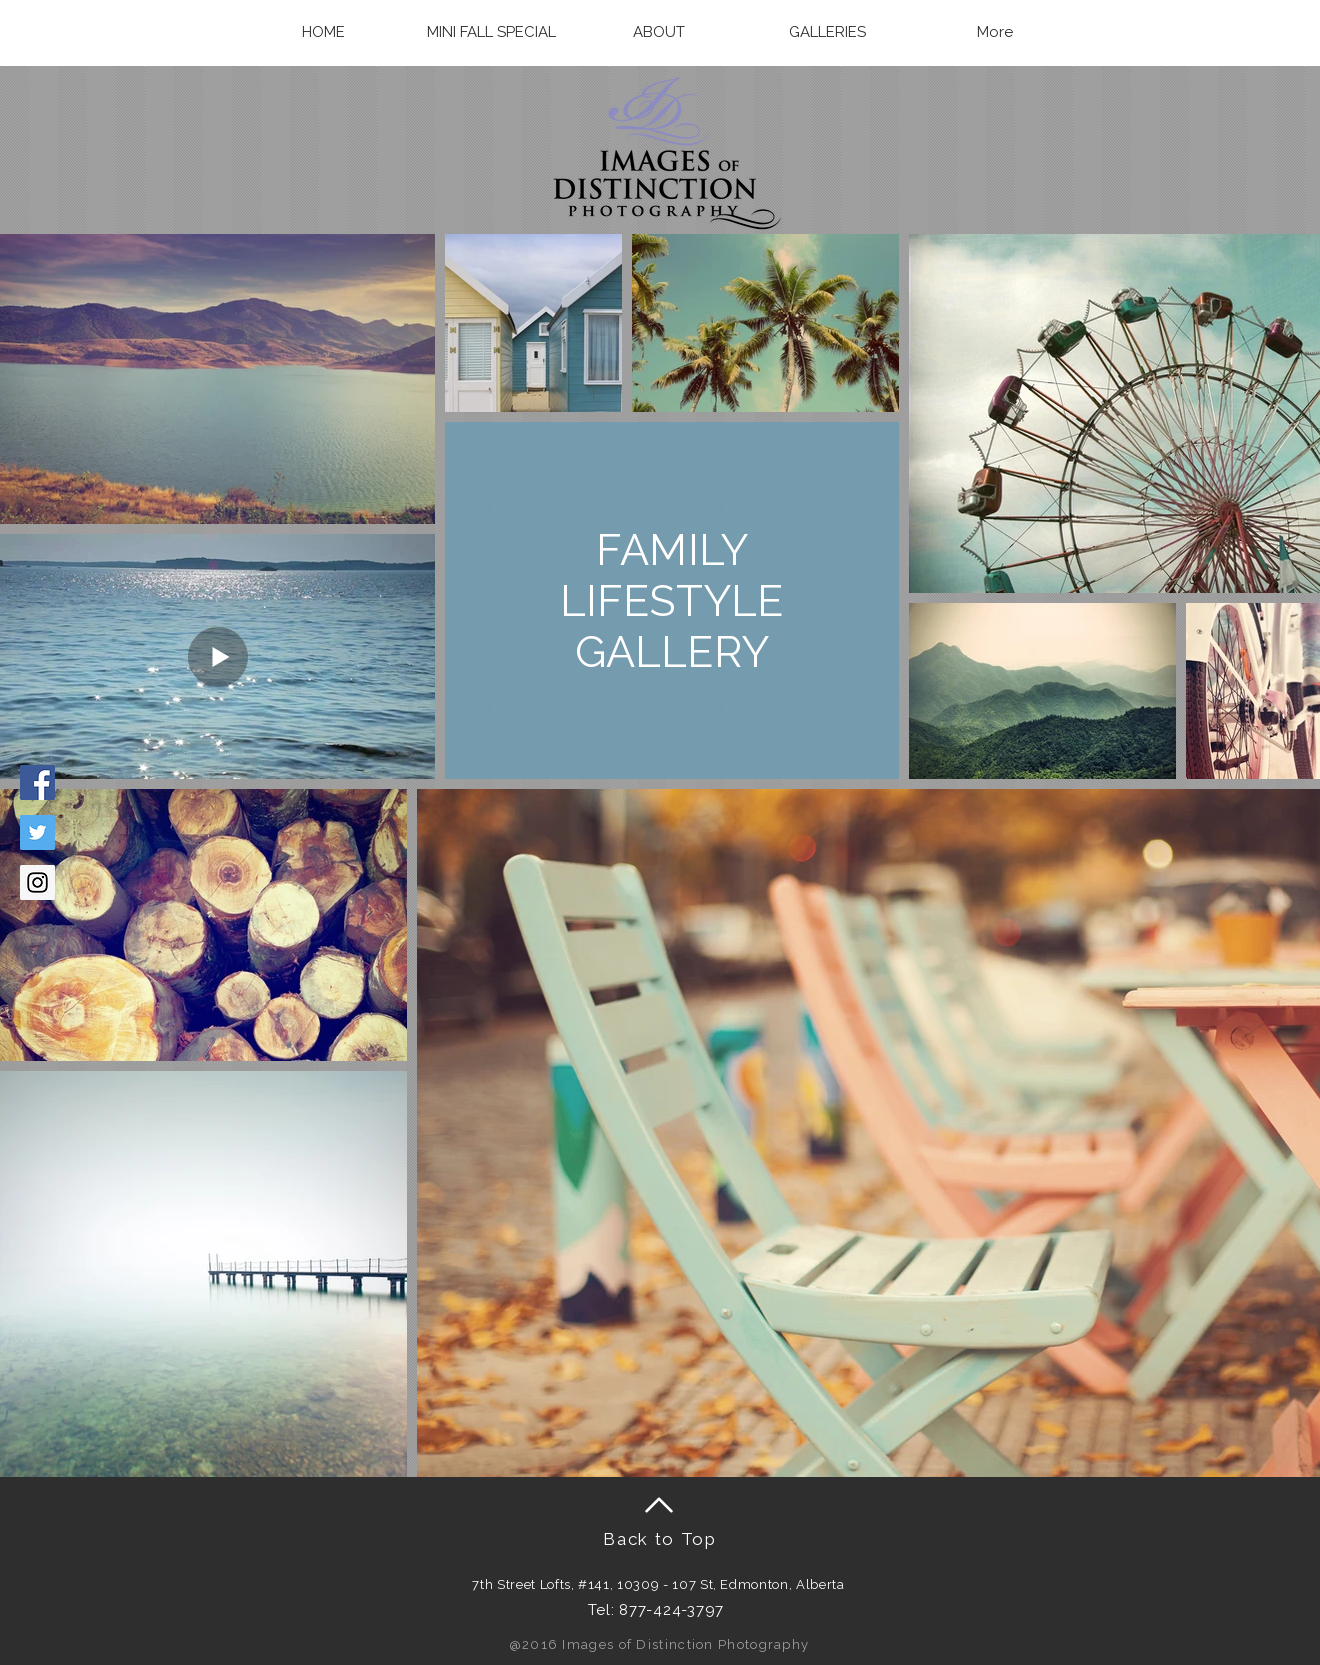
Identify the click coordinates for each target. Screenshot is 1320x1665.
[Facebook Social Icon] (37, 782)
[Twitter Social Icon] (37, 832)
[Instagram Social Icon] (37, 882)
